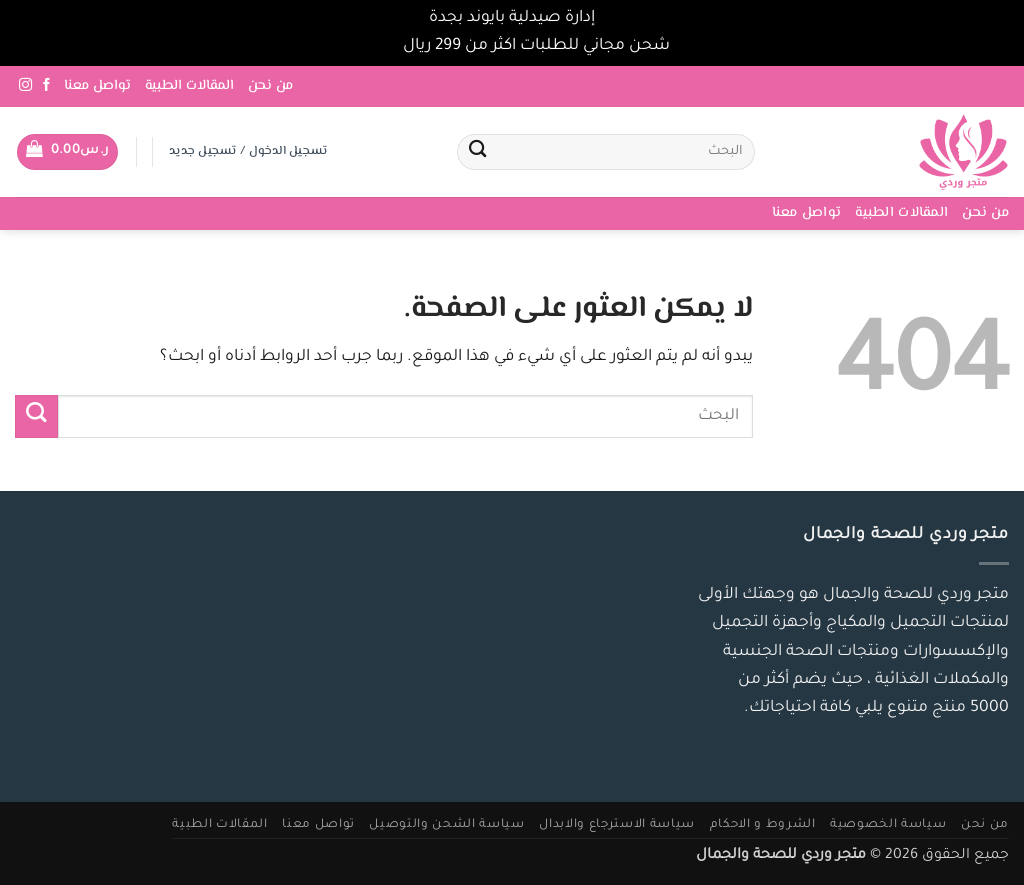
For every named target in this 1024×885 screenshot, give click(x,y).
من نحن (270, 86)
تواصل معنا (97, 86)
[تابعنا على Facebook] (46, 85)
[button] (67, 152)
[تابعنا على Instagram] (25, 85)
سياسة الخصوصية (888, 825)
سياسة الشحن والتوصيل (446, 825)
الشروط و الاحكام (763, 825)
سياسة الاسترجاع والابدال (617, 825)
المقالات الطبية (189, 86)
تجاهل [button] (376, 46)
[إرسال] (478, 152)
